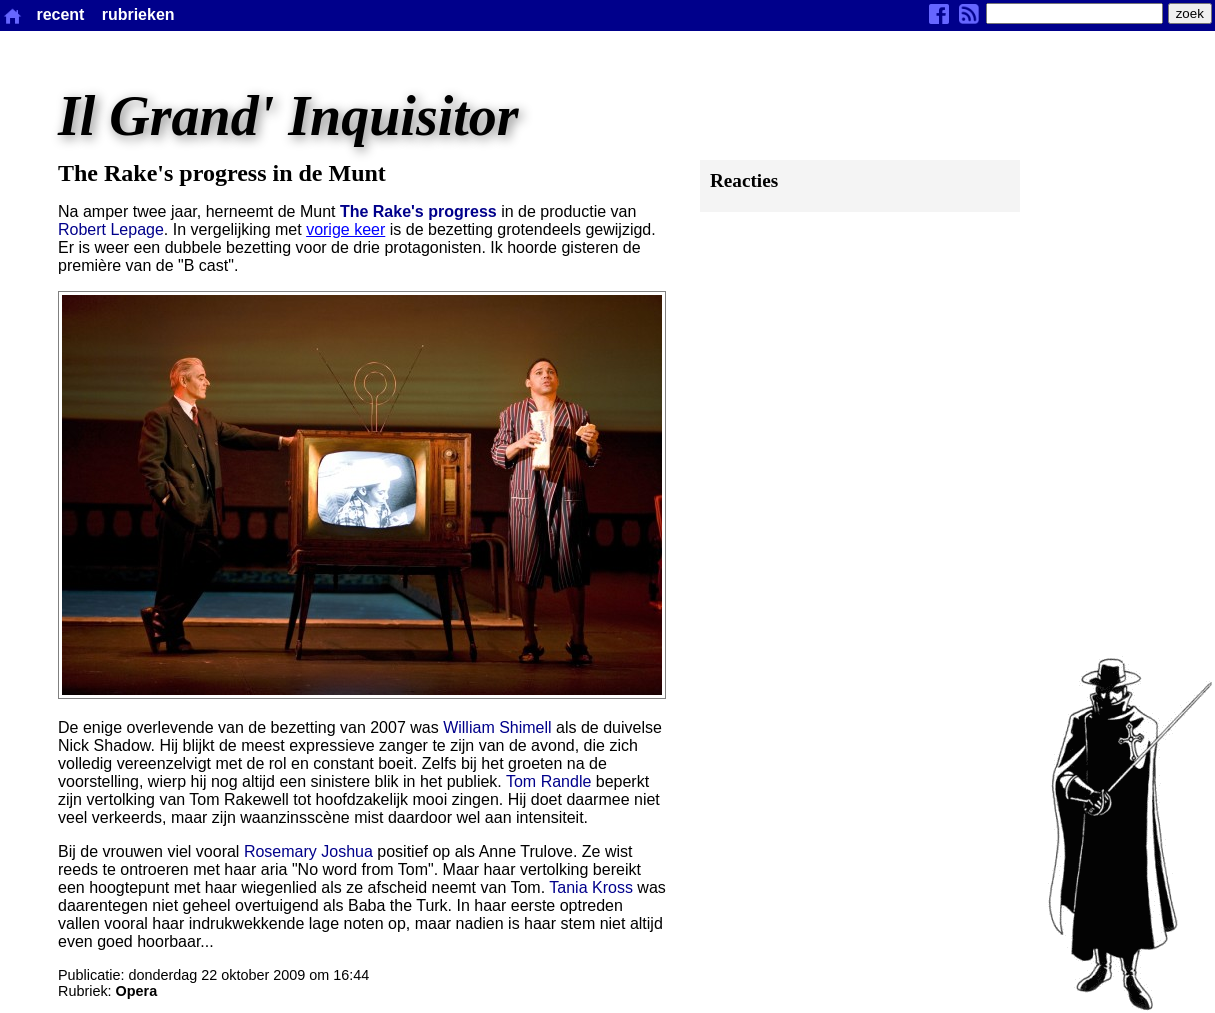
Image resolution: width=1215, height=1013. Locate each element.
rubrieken (138, 14)
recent (60, 14)
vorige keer (345, 229)
